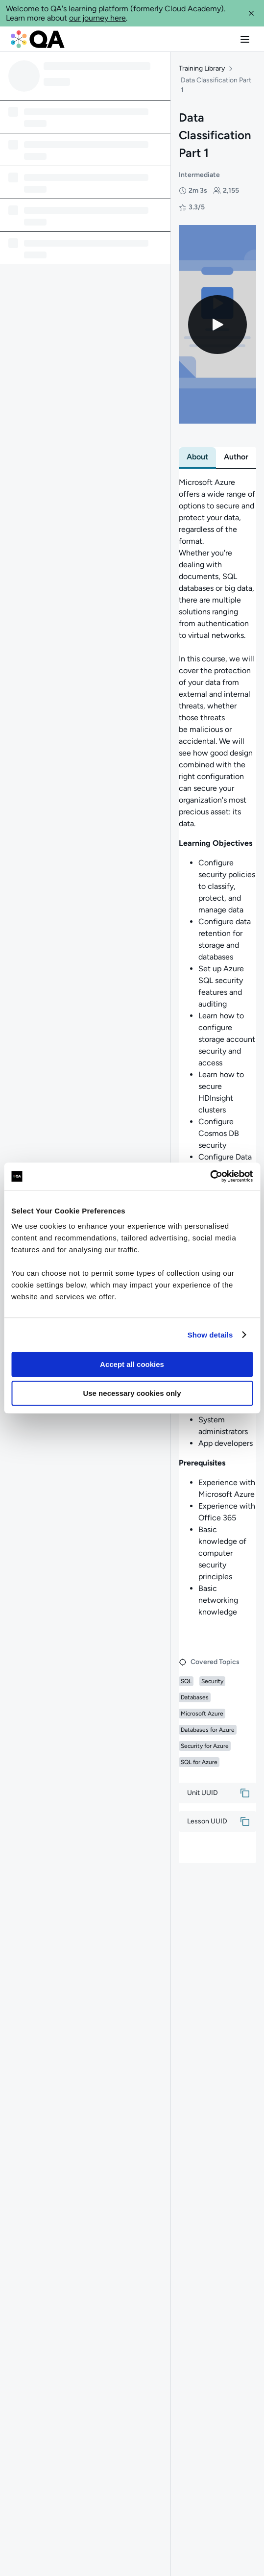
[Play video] (217, 327)
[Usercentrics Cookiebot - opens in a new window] (210, 1176)
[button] (251, 13)
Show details (210, 1335)
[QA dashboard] (38, 39)
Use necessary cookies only (132, 1393)
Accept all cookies (132, 1364)
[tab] (197, 460)
